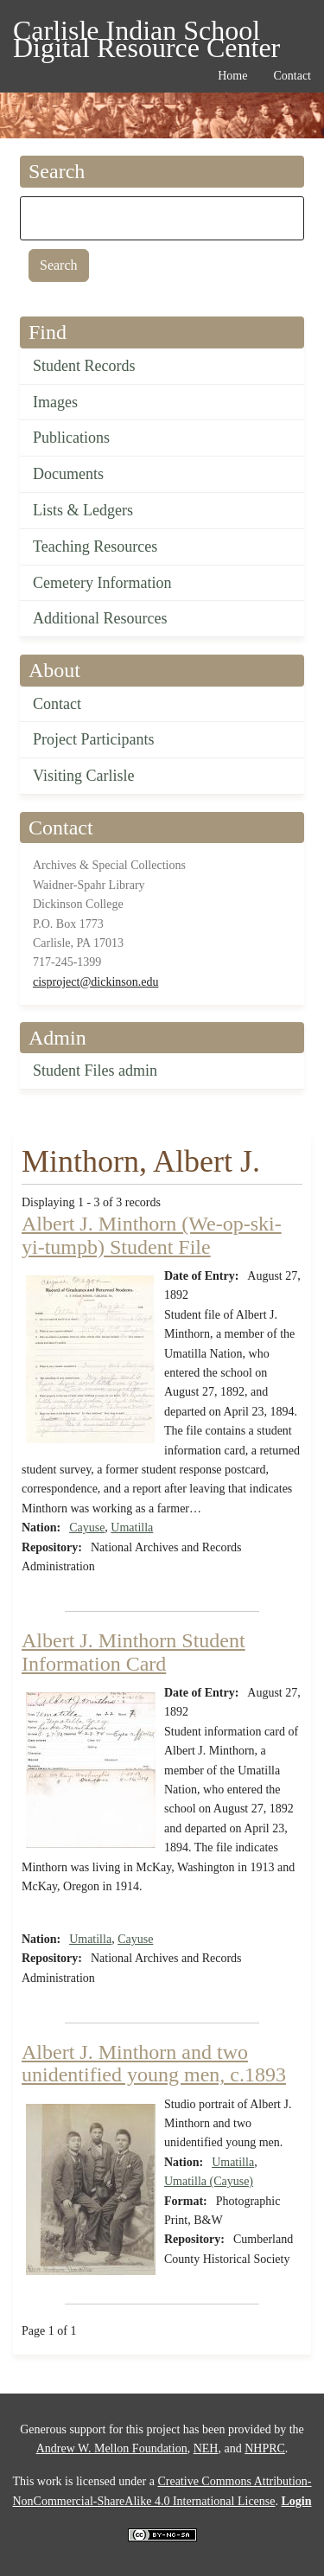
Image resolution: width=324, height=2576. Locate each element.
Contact (57, 704)
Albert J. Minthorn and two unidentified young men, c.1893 (154, 2063)
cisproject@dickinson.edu (95, 981)
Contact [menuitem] (292, 75)
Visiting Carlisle (83, 775)
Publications (71, 437)
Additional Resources (100, 618)
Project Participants (93, 739)
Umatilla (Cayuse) (208, 2181)
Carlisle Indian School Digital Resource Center (146, 33)
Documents (68, 474)
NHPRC (265, 2448)
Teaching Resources (95, 546)
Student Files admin (95, 1070)
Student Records (84, 365)
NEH (206, 2448)
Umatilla (132, 1527)
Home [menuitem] (232, 75)
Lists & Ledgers (83, 510)
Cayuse (87, 1527)
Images (55, 402)
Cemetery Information (102, 582)
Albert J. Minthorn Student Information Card (133, 1651)
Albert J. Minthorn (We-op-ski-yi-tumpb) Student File (152, 1234)
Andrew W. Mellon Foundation (111, 2448)
